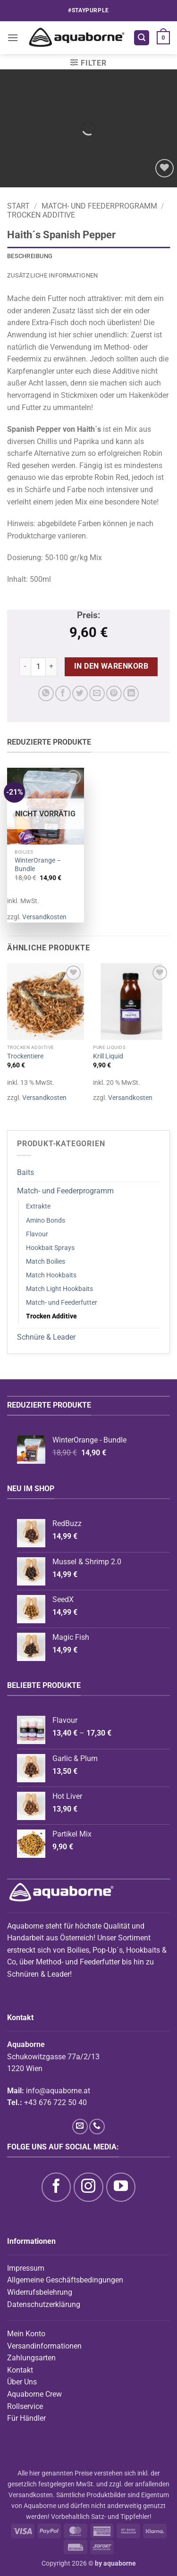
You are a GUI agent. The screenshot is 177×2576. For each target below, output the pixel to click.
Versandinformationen (44, 2345)
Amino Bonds (45, 1221)
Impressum (25, 2268)
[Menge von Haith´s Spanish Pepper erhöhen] (51, 666)
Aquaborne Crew (34, 2394)
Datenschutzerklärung (43, 2304)
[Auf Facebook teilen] (63, 693)
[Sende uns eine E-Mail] (80, 2126)
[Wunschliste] (164, 168)
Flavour (37, 1234)
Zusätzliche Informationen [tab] (52, 275)
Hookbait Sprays (50, 1248)
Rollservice (25, 2406)
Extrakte (38, 1206)
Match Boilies (45, 1262)
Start (18, 205)
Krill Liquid (108, 1056)
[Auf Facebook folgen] (56, 2187)
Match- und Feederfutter (61, 1303)
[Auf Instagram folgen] (88, 2187)
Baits (25, 1172)
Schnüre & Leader (46, 1337)
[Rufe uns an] (97, 2126)
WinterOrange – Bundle (38, 864)
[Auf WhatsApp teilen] (46, 693)
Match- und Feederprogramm (99, 205)
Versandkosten (44, 917)
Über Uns (22, 2381)
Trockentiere (25, 1056)
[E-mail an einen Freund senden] (97, 693)
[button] (12, 37)
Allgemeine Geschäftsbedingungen (65, 2279)
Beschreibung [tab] (29, 256)
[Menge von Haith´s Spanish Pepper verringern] (25, 666)
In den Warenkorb (111, 666)
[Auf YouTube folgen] (120, 2187)
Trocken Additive (41, 214)
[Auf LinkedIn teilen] (131, 693)
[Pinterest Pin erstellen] (114, 693)
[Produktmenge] (38, 666)
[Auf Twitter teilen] (80, 693)
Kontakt (20, 2370)
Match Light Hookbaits (59, 1289)
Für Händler (26, 2418)
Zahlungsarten (31, 2357)
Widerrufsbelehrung (39, 2292)
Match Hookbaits (51, 1275)
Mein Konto (26, 2333)
